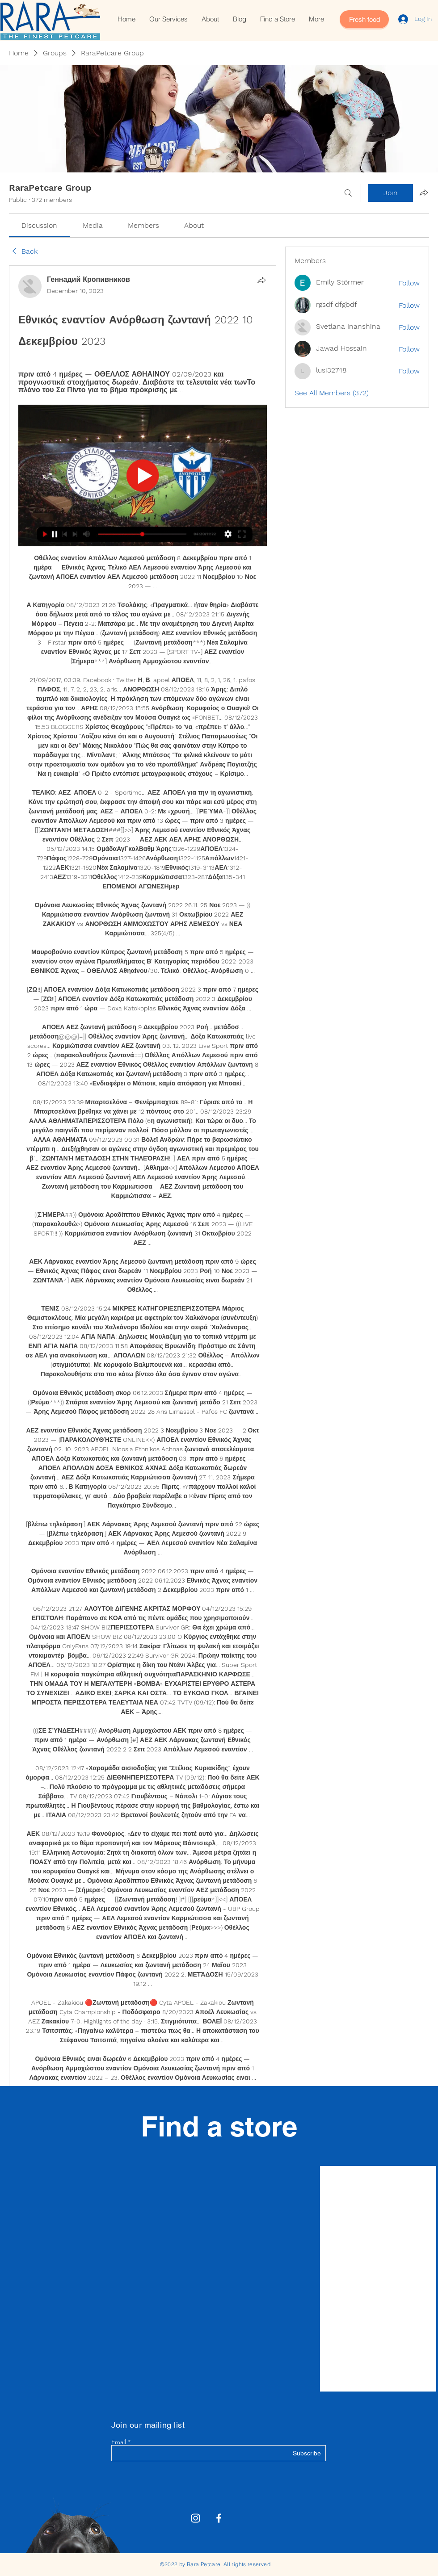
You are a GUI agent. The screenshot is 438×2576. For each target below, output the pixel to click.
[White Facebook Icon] (219, 2518)
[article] (142, 1222)
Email (118, 2442)
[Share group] (423, 192)
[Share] (261, 280)
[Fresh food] (364, 19)
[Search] (348, 193)
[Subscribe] (298, 2453)
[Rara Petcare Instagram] (196, 2518)
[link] (39, 225)
